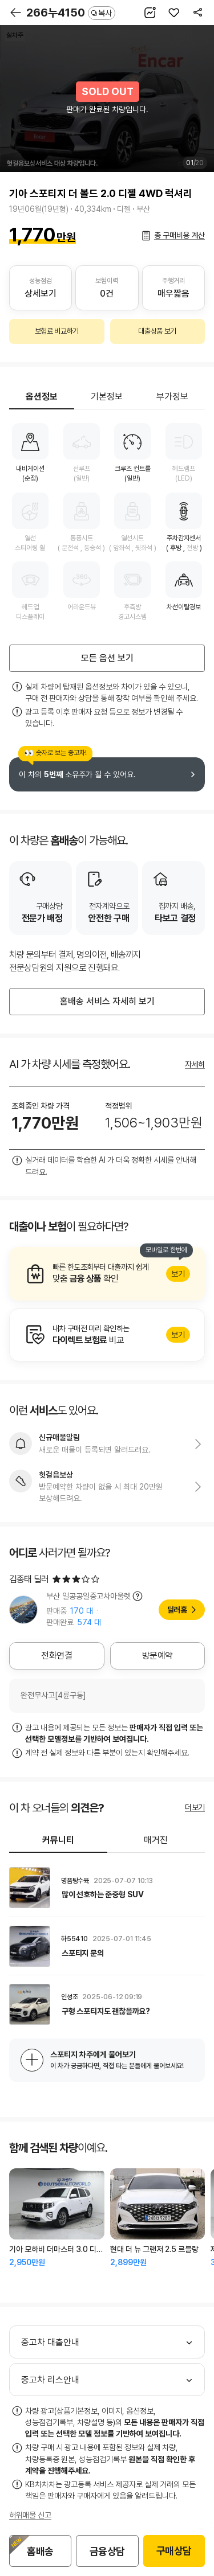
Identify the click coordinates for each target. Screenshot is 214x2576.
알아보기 (107, 1274)
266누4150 (70, 12)
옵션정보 (42, 396)
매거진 (156, 1840)
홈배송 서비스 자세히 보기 (107, 1001)
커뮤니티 (58, 1840)
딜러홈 (177, 1609)
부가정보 (172, 396)
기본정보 (107, 396)
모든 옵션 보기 (107, 658)
